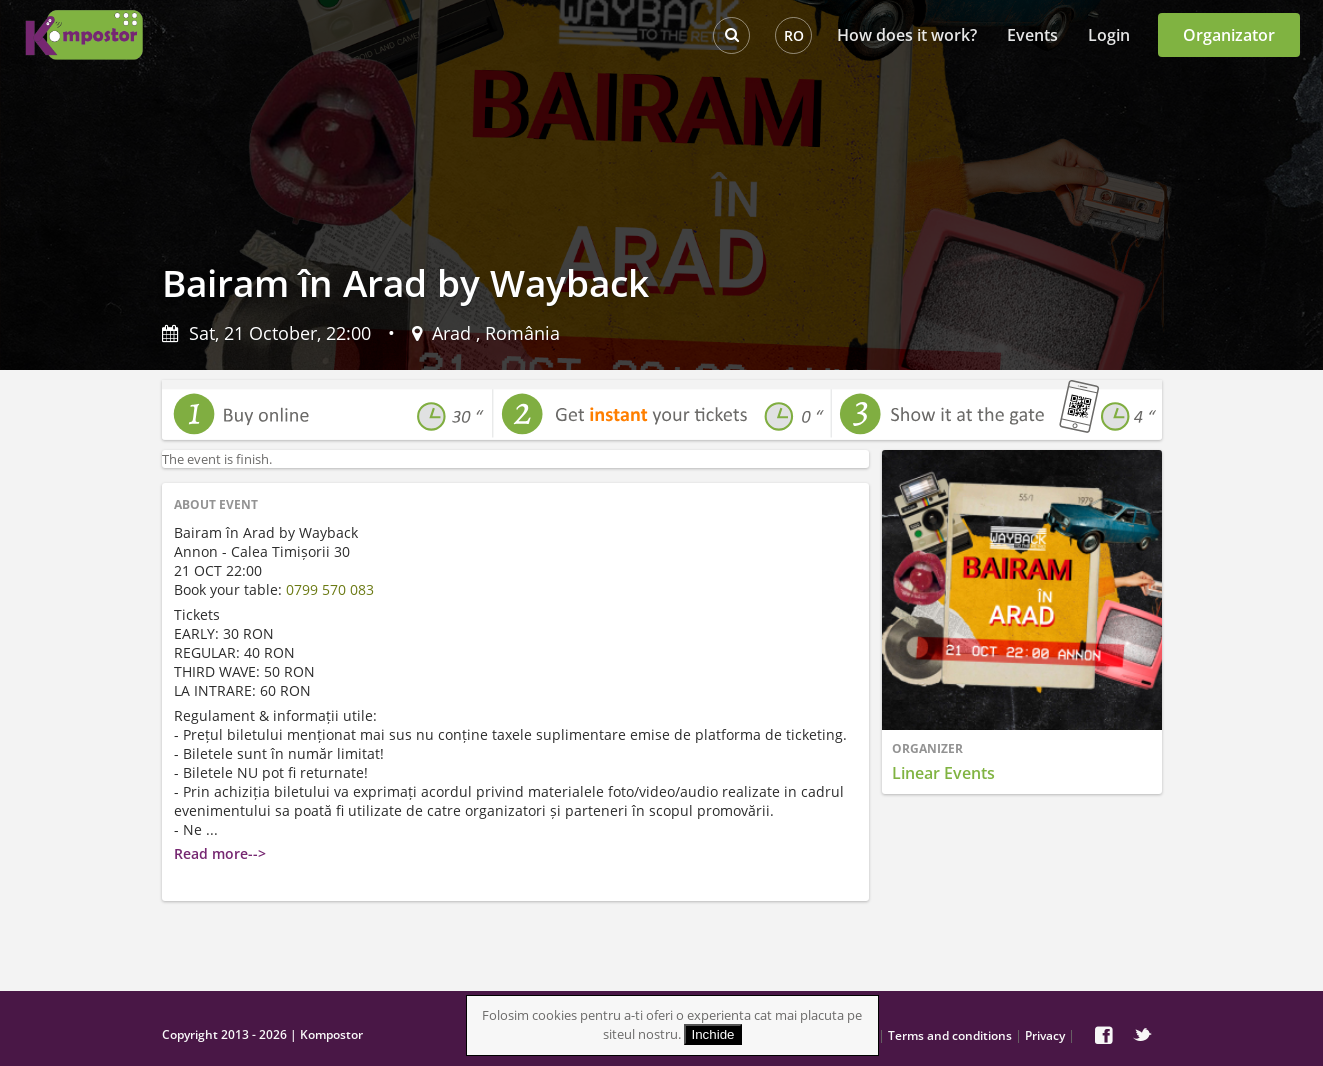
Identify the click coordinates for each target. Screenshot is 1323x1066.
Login (1109, 35)
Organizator (1229, 35)
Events (1032, 35)
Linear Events (943, 773)
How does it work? (907, 35)
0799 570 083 (330, 589)
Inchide (713, 1034)
